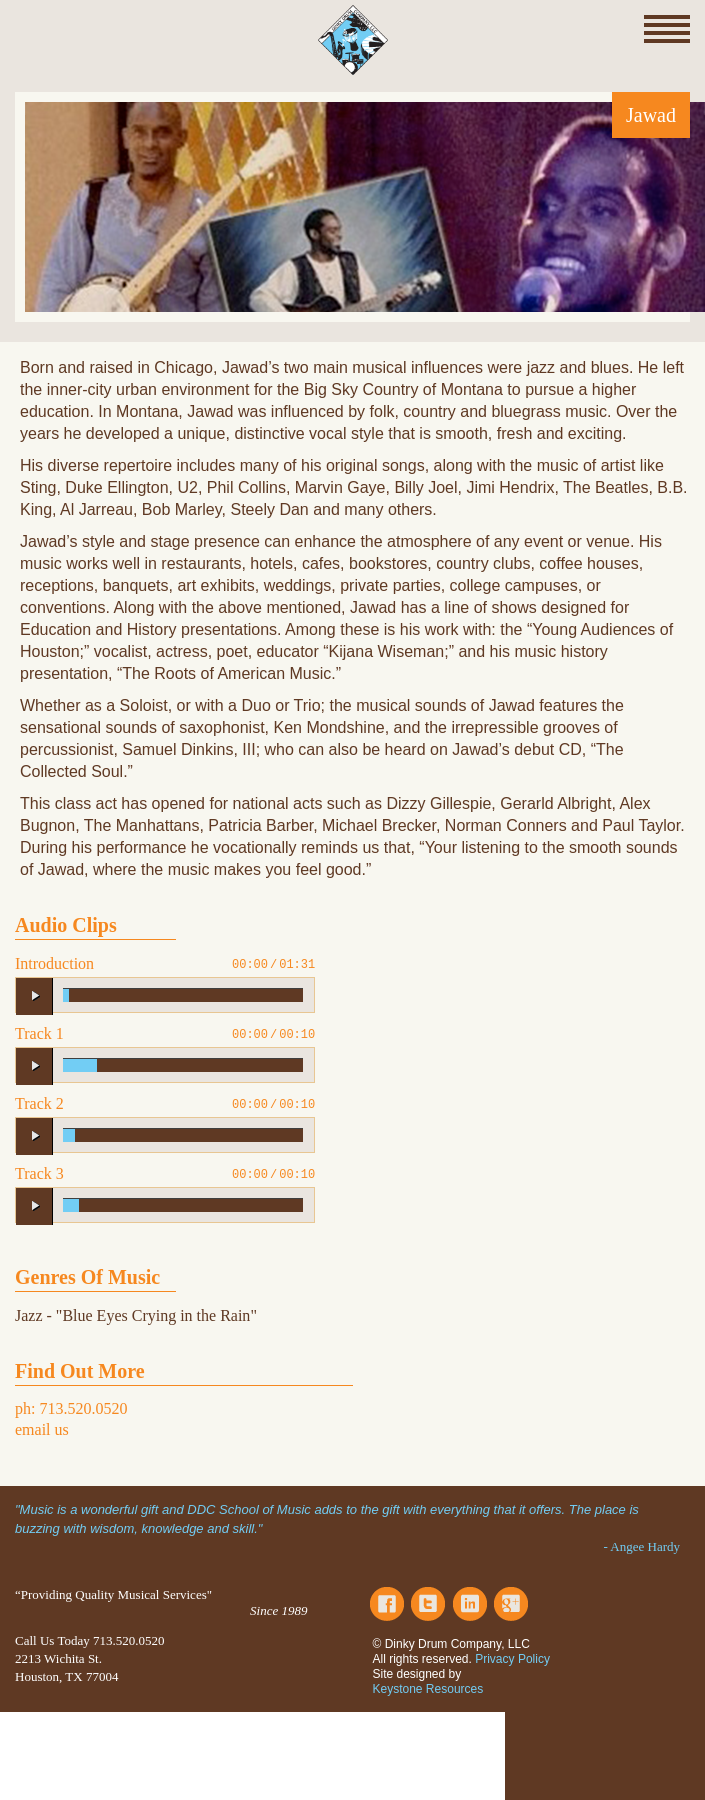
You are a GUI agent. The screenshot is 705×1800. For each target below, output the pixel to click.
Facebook (387, 1604)
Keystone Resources (428, 1689)
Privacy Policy (512, 1659)
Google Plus (511, 1604)
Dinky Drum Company (353, 40)
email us (42, 1429)
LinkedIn (470, 1604)
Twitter (428, 1604)
